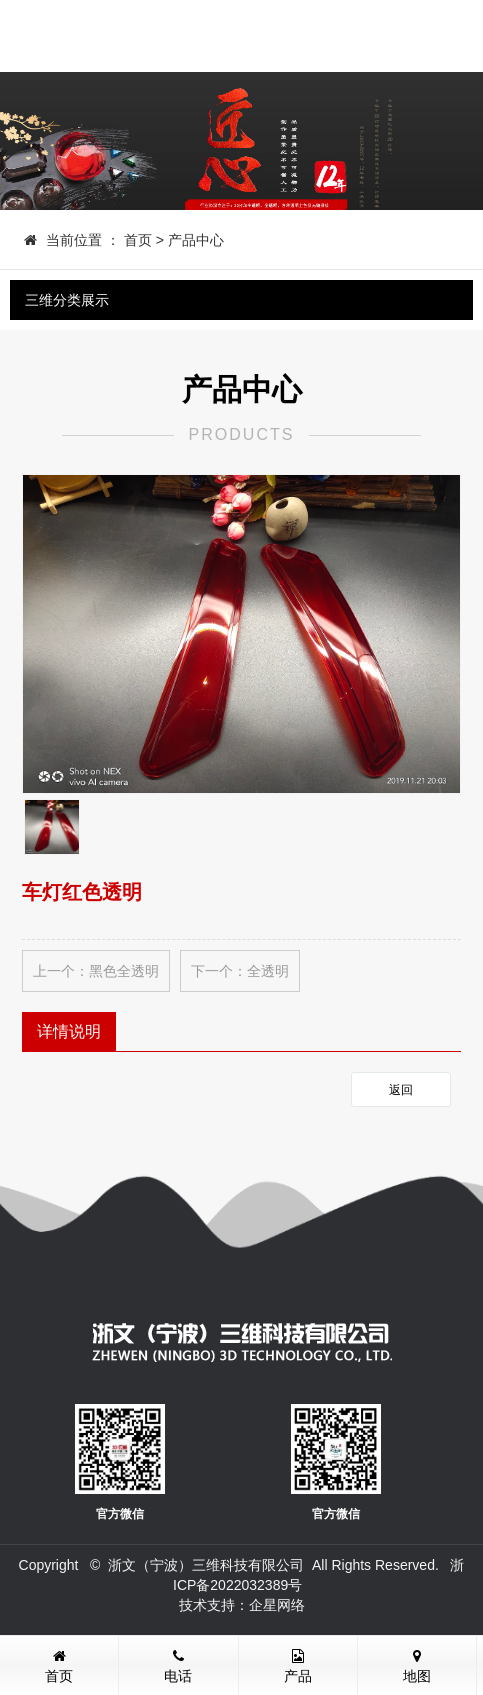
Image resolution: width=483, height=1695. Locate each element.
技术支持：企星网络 (242, 1605)
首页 (138, 240)
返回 (401, 1090)
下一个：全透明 (240, 971)
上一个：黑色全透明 (96, 971)
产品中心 (196, 240)
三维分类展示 (67, 300)
